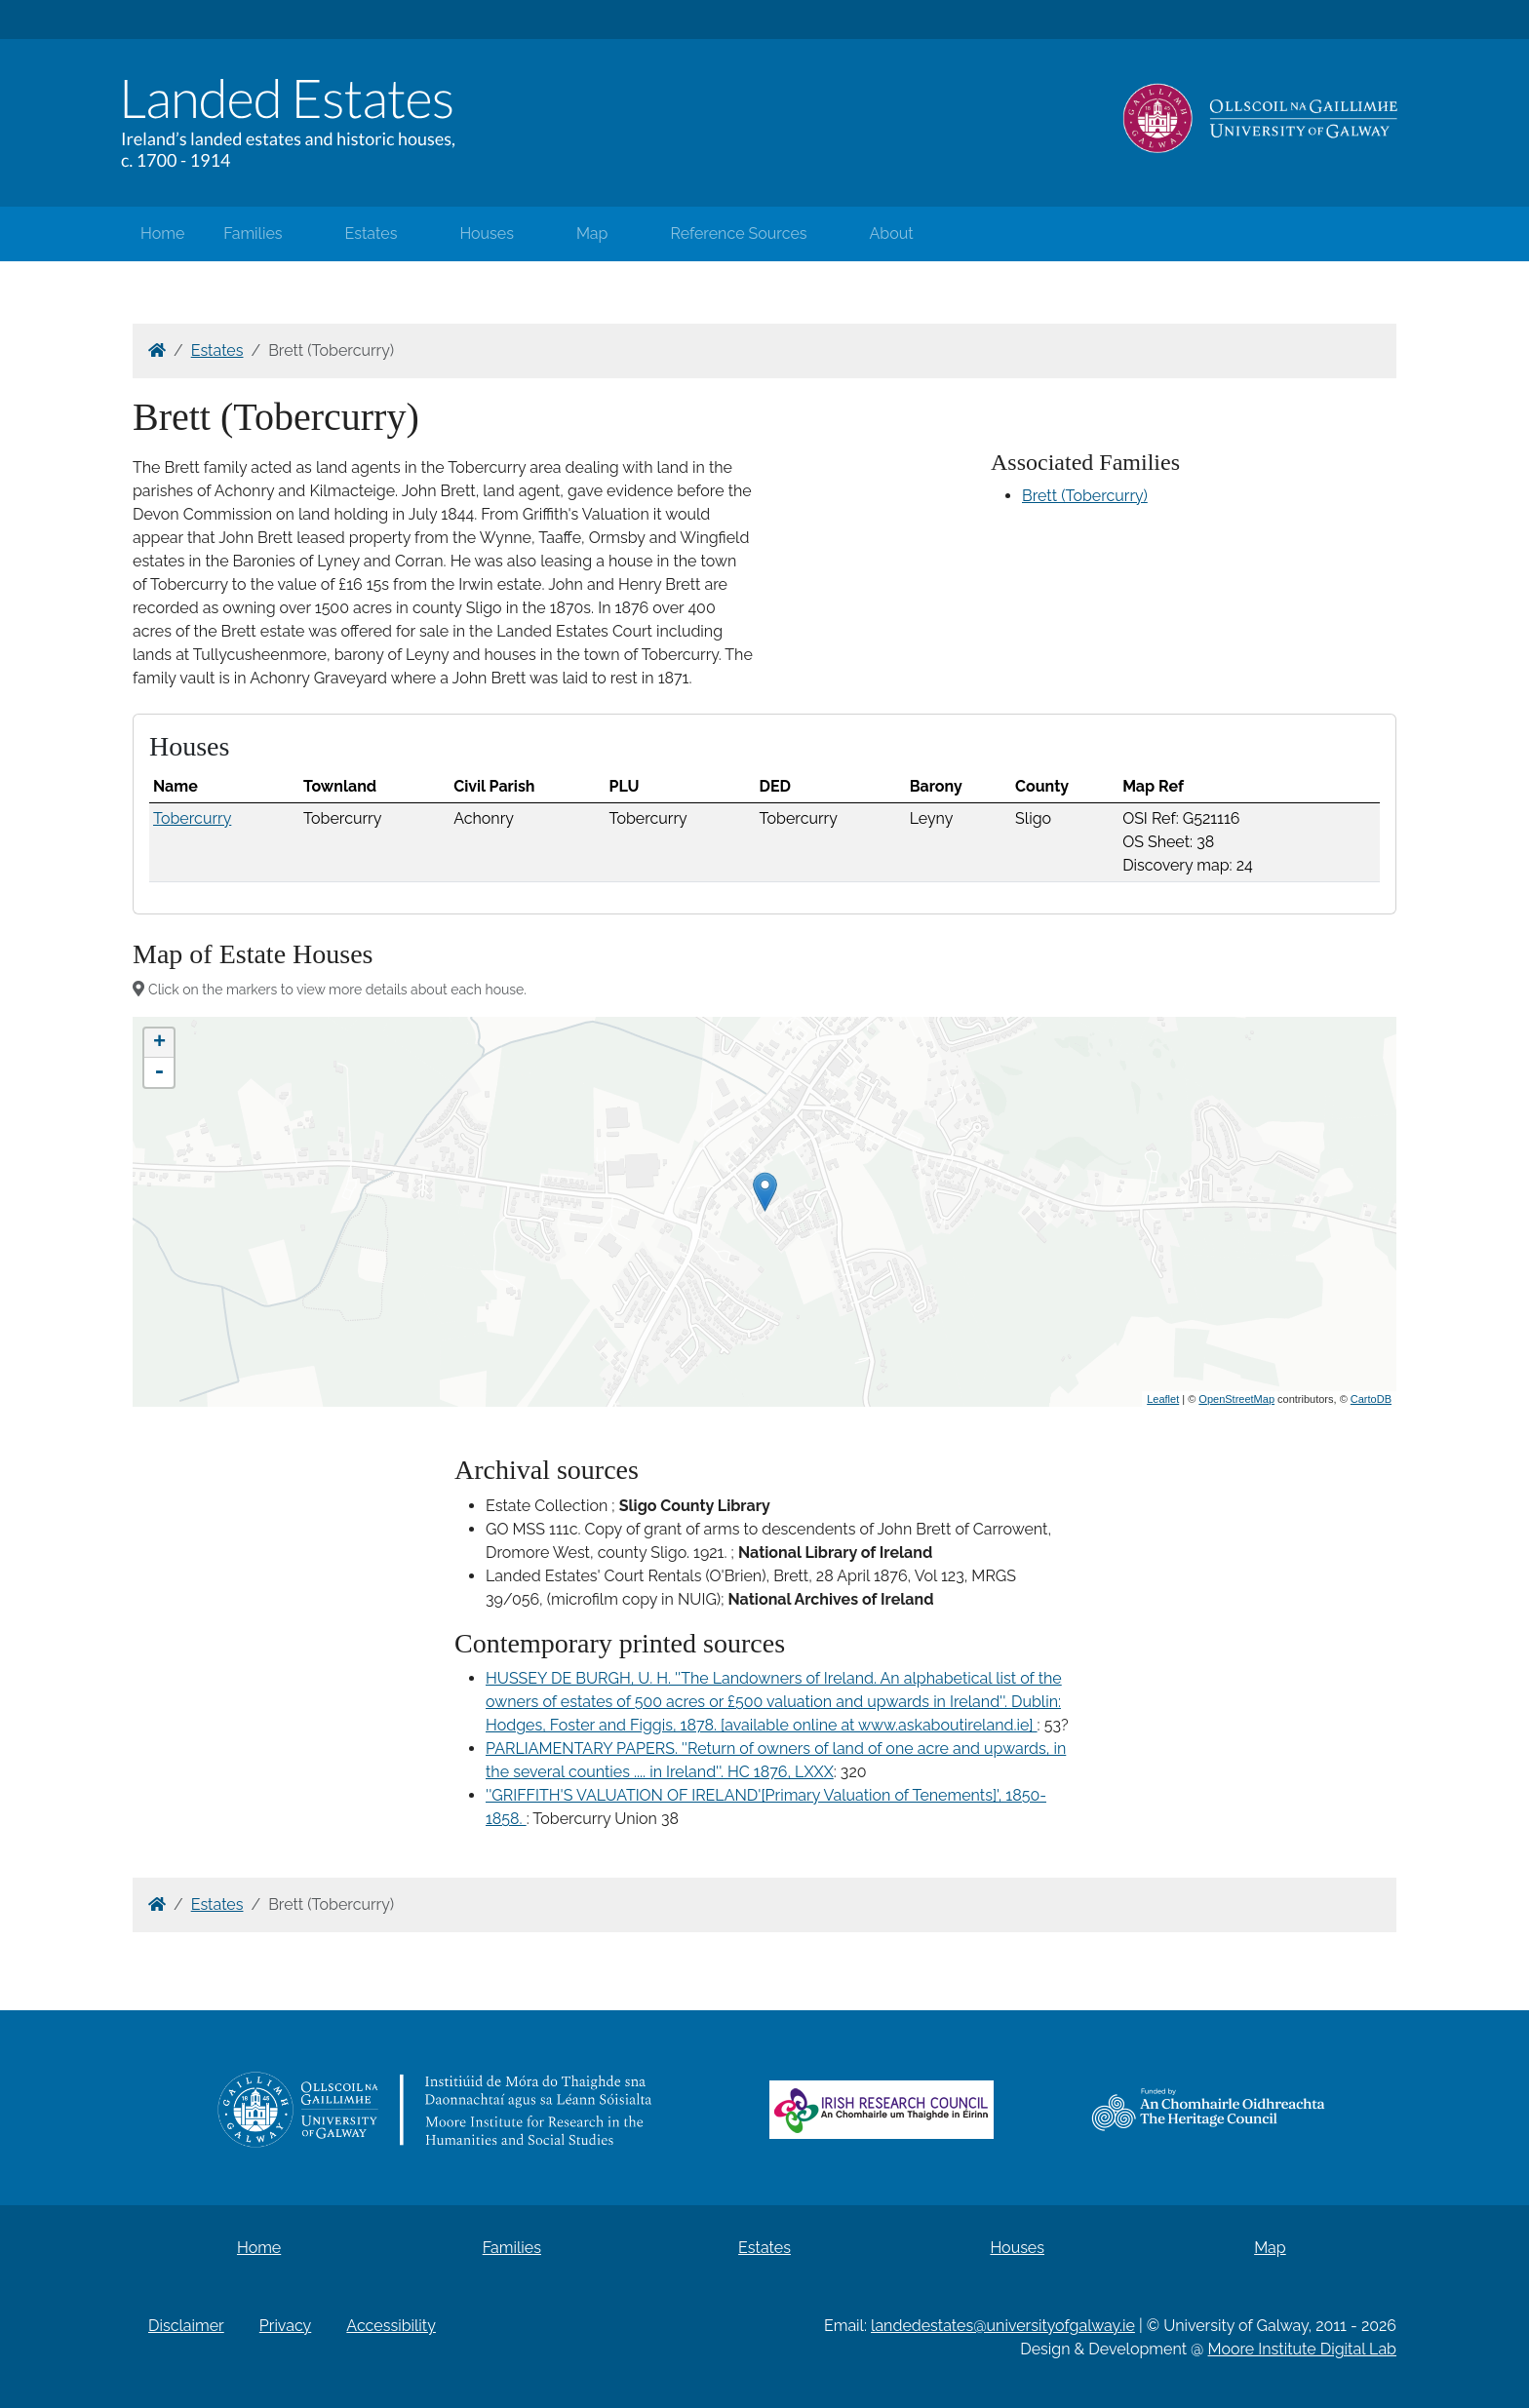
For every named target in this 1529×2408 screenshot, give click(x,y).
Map (592, 233)
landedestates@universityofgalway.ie (1003, 2325)
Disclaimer (186, 2325)
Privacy (285, 2325)
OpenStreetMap (1236, 1399)
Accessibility (391, 2325)
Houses (486, 233)
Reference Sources (738, 233)
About (892, 233)
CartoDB (1371, 1399)
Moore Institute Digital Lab (1302, 2349)
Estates (371, 233)
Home (162, 233)
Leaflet (1163, 1399)
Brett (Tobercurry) (1085, 495)
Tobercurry (192, 818)
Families (252, 233)
